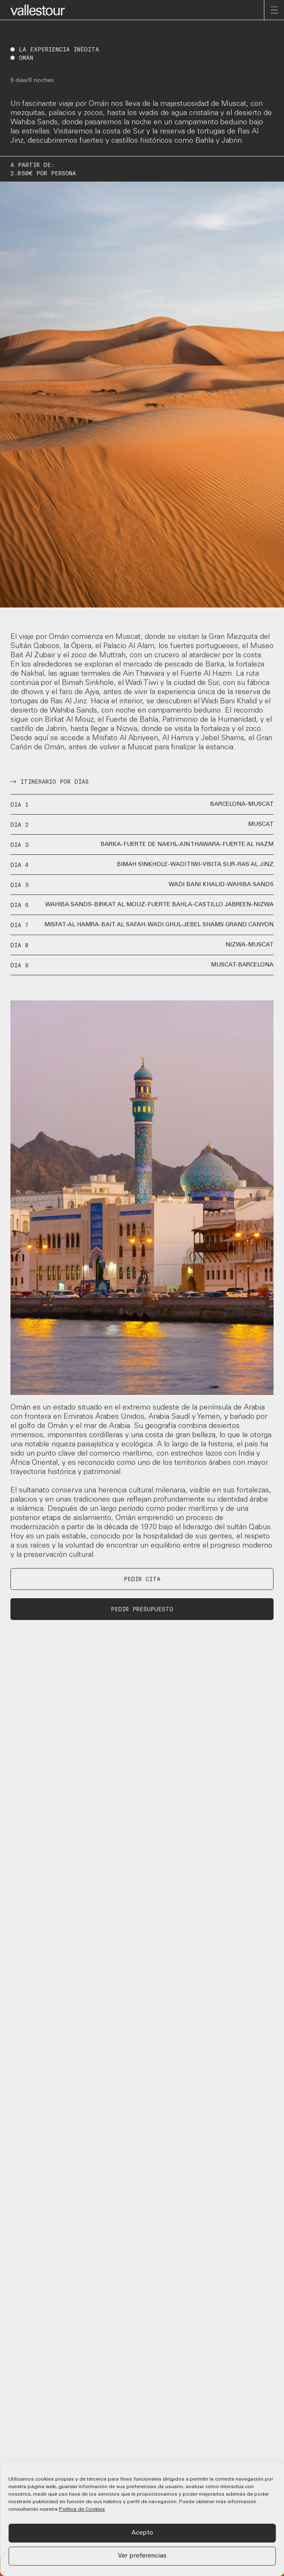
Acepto (142, 2533)
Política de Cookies (82, 2509)
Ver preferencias (142, 2556)
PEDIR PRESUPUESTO (142, 1609)
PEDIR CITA (142, 1579)
